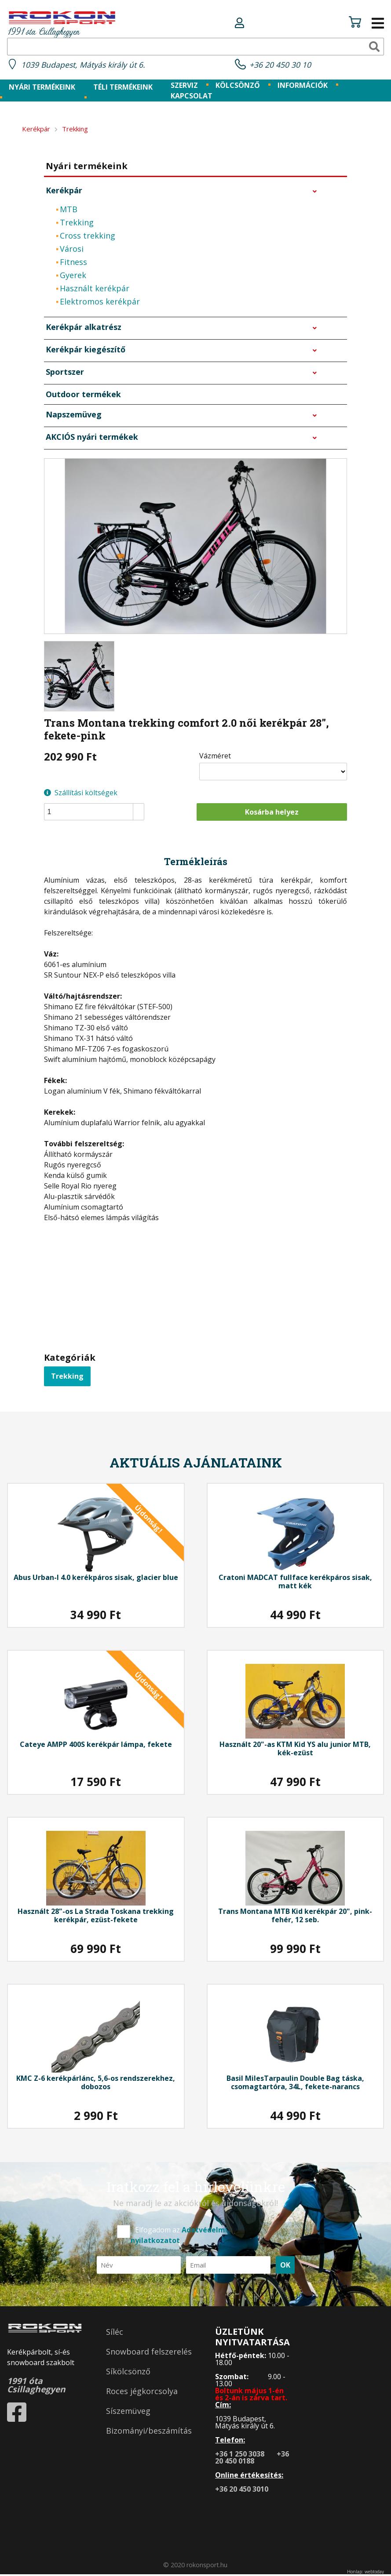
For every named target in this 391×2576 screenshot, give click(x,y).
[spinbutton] (96, 812)
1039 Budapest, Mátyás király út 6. (89, 66)
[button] (138, 809)
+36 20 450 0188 (255, 2458)
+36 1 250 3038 (244, 2455)
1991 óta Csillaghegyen (62, 25)
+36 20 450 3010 (245, 2490)
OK (285, 2266)
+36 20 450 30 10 (282, 66)
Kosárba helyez (272, 813)
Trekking (67, 1377)
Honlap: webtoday (365, 2573)
